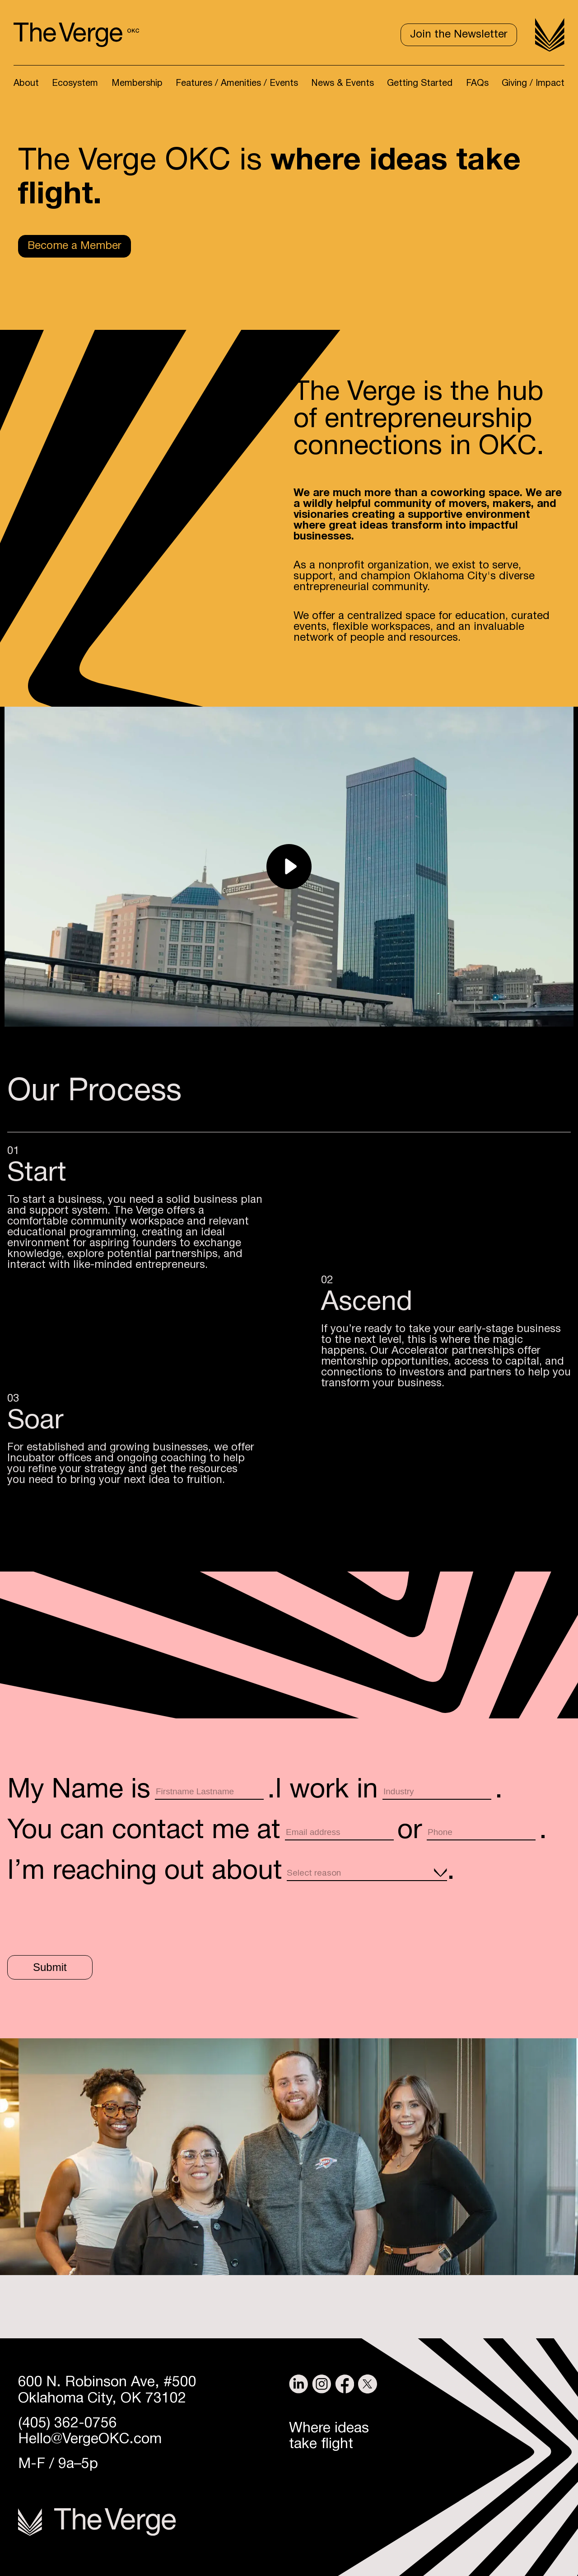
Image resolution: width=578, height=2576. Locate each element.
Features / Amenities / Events (237, 84)
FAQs (477, 84)
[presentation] (75, 1916)
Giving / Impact (533, 84)
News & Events (343, 84)
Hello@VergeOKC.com (90, 2439)
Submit (50, 1967)
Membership (137, 84)
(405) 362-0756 (67, 2423)
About (26, 84)
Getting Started (419, 84)
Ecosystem (75, 84)
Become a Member (74, 246)
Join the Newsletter (459, 35)
